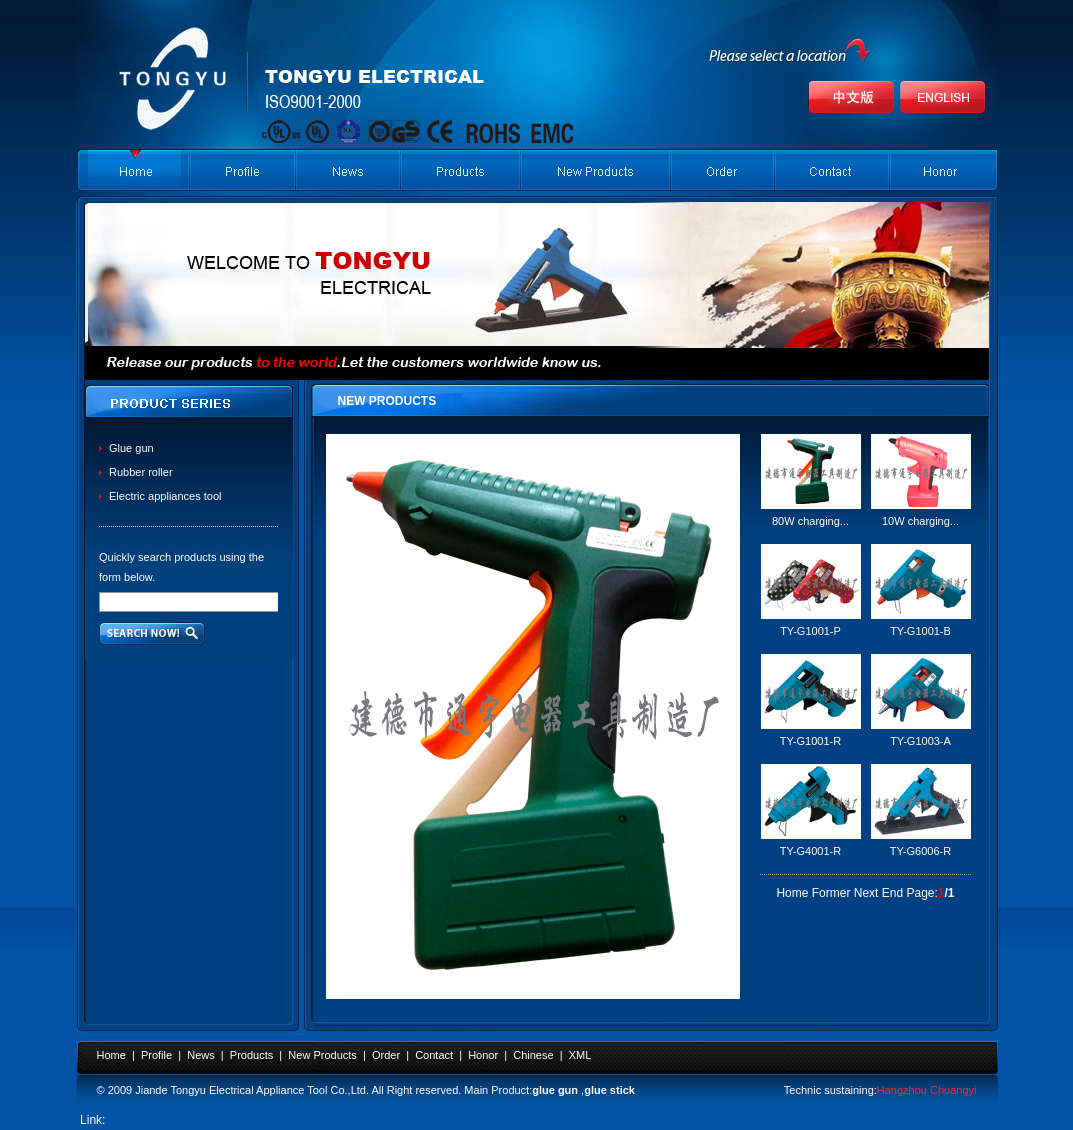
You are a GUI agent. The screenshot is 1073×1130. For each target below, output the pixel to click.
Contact (434, 1055)
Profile (156, 1055)
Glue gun (131, 448)
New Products (322, 1055)
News (201, 1055)
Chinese (533, 1055)
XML (580, 1055)
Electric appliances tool (165, 496)
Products (251, 1055)
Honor (483, 1055)
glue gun (555, 1090)
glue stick (609, 1090)
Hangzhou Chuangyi (927, 1090)
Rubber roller (141, 472)
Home (111, 1055)
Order (386, 1055)
